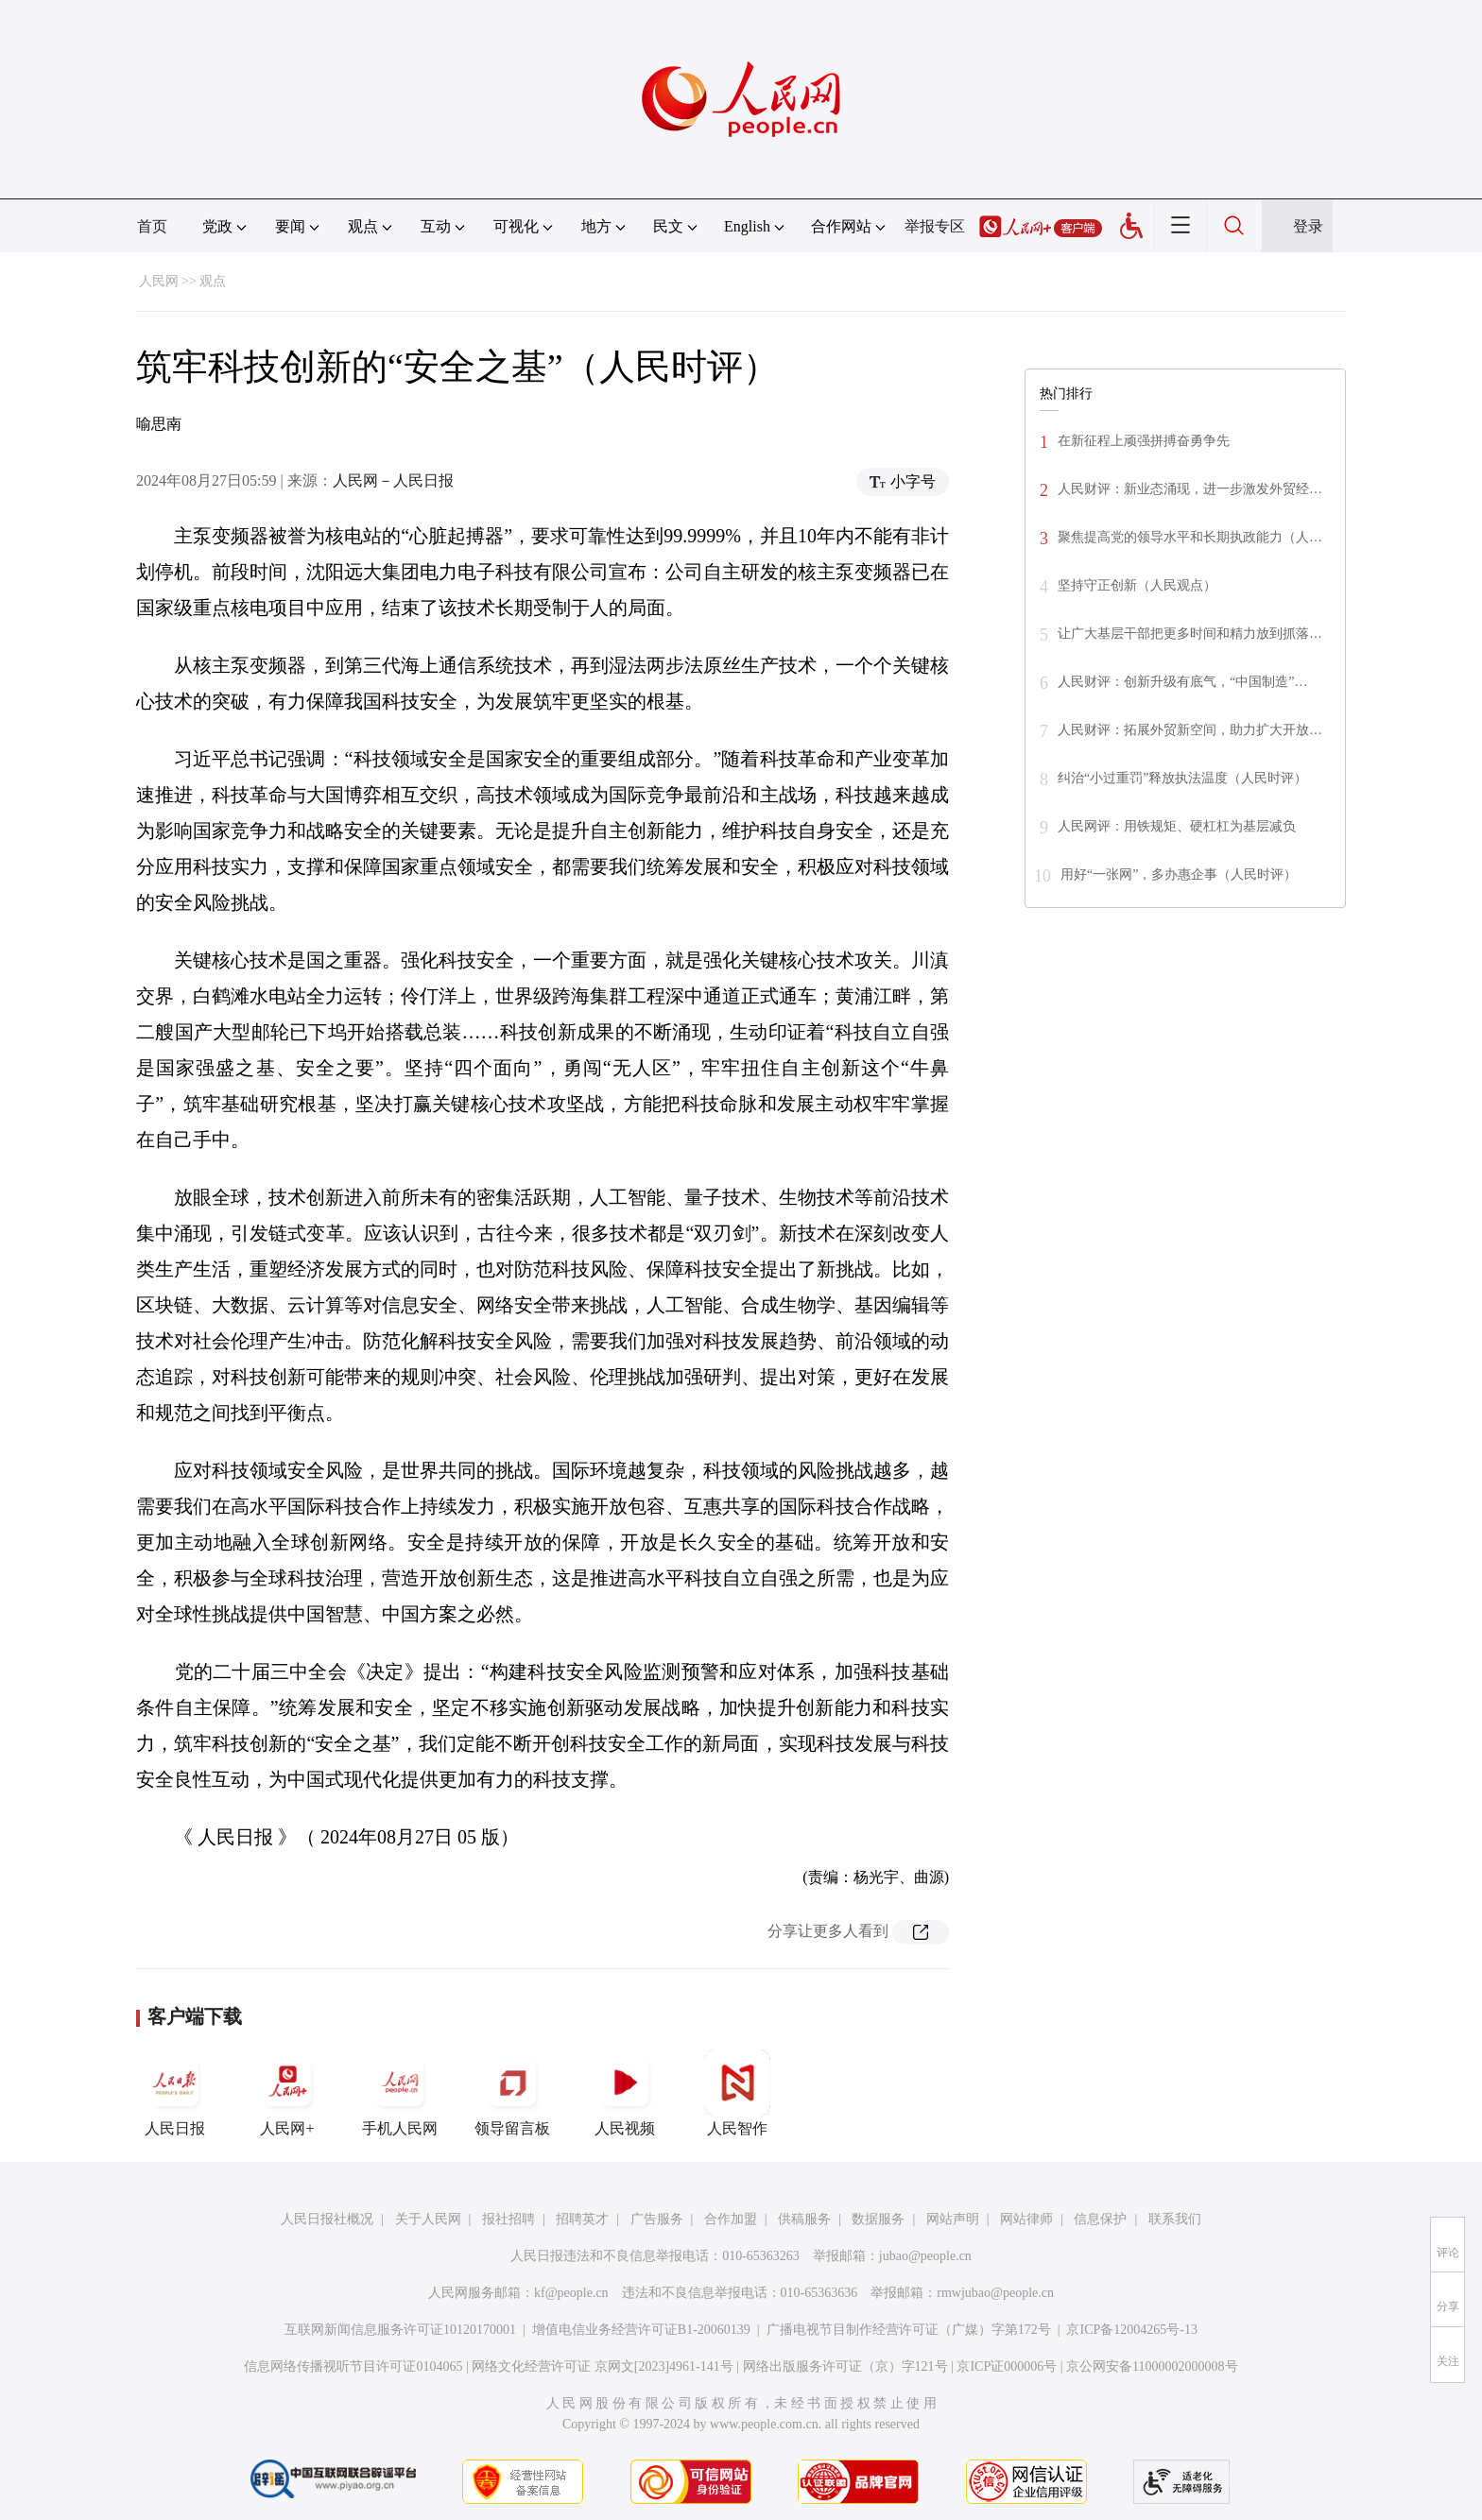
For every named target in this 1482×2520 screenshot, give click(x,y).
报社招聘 (508, 2219)
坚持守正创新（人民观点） (1137, 585)
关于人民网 (428, 2219)
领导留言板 (512, 2092)
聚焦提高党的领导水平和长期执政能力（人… (1190, 537)
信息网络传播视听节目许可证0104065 (353, 2366)
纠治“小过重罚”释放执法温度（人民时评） (1182, 778)
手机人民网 (400, 2092)
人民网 (159, 281)
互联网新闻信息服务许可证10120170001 (400, 2330)
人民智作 (737, 2092)
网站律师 (1026, 2219)
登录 (1308, 226)
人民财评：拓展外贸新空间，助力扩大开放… (1190, 730)
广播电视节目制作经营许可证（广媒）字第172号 (909, 2330)
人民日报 (175, 2092)
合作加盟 (730, 2219)
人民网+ (287, 2092)
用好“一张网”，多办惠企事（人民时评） (1178, 874)
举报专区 (935, 226)
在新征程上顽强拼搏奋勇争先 (1144, 441)
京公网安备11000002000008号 (1151, 2366)
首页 (152, 226)
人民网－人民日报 (393, 480)
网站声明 (952, 2219)
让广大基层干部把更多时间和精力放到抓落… (1190, 633)
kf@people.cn (571, 2293)
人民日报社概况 (327, 2219)
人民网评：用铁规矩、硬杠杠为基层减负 (1177, 826)
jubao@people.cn (925, 2256)
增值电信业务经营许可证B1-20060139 (641, 2330)
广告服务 (656, 2219)
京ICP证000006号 (1006, 2366)
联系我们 (1174, 2219)
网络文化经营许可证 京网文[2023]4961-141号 (602, 2366)
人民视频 (625, 2092)
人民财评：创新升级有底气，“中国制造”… (1182, 682)
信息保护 (1100, 2219)
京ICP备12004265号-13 (1131, 2330)
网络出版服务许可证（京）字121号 (845, 2366)
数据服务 (878, 2219)
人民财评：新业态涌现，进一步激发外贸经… (1190, 489)
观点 (212, 281)
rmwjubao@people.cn (995, 2293)
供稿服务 (804, 2219)
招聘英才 (582, 2219)
